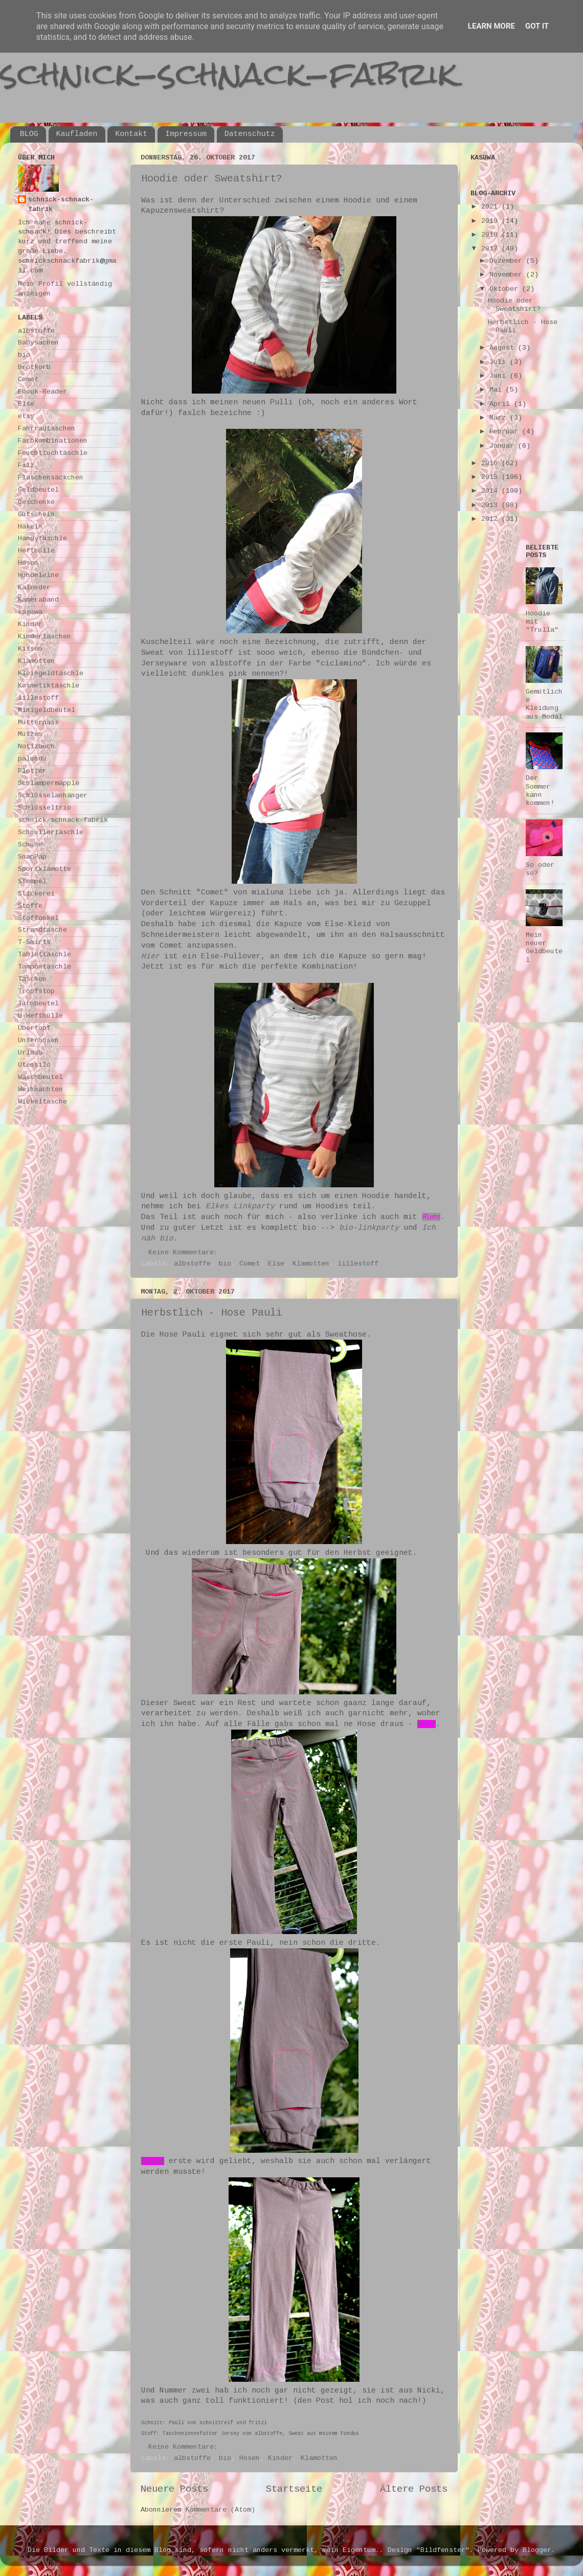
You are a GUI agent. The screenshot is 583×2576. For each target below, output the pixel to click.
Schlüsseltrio (44, 808)
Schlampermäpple (48, 783)
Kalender (34, 587)
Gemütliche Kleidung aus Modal (544, 704)
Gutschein (36, 514)
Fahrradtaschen (46, 428)
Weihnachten (40, 1089)
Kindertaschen (44, 636)
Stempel (32, 881)
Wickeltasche (42, 1102)
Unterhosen (38, 1040)
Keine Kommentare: (185, 1252)
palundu (32, 759)
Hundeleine (38, 575)
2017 (491, 248)
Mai (497, 390)
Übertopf (34, 1028)
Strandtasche (42, 930)
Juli (499, 362)
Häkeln (30, 527)
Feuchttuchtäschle (52, 453)
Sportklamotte (44, 869)
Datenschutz (250, 134)
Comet (249, 1264)
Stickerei (36, 894)
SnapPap (32, 857)
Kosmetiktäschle (48, 685)
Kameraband (38, 600)
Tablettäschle (44, 954)
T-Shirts (34, 942)
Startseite (294, 2489)
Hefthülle (36, 551)
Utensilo (34, 1065)
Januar (503, 446)
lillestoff (358, 1264)
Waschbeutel (40, 1077)
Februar (505, 431)
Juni (499, 376)
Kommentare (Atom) (220, 2510)
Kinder (280, 2458)
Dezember (507, 261)
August (503, 348)
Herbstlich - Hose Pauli (211, 1313)
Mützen (30, 734)
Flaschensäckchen (50, 477)
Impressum (186, 134)
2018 (491, 235)
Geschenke (36, 502)
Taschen (32, 979)
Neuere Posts (174, 2489)
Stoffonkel (38, 918)
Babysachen (38, 343)
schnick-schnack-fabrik (228, 73)
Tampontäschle (44, 967)
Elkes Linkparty (240, 1206)
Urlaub (30, 1052)
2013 (491, 505)
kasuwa (30, 612)
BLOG (29, 134)
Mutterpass (38, 722)
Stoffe (30, 906)
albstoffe (192, 1264)
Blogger (537, 2550)
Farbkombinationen (52, 441)
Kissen (30, 649)
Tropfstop (36, 991)
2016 (491, 463)
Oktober (505, 289)
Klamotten (311, 1264)
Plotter (32, 771)
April (501, 404)
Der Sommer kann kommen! (540, 790)
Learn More (491, 26)
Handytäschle (42, 538)
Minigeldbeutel (46, 710)
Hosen (249, 2458)
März (499, 418)
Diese (152, 2161)
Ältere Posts (413, 2489)
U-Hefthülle (40, 1016)
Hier (150, 956)
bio (225, 1264)
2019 (491, 221)
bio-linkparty (369, 1228)
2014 (491, 491)
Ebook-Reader (42, 392)
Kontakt (131, 134)
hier (426, 1724)
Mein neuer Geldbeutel (544, 947)
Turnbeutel (38, 1003)
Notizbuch (36, 746)
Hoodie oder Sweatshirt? (211, 179)
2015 (491, 477)
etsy (26, 416)
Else (276, 1264)
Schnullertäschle (50, 832)
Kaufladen (77, 134)
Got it (537, 26)
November (507, 275)
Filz (26, 465)
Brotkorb (34, 367)
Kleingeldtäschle (50, 673)
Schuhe (30, 844)
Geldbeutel (38, 490)
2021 (491, 207)
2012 (491, 519)
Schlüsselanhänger (52, 795)
